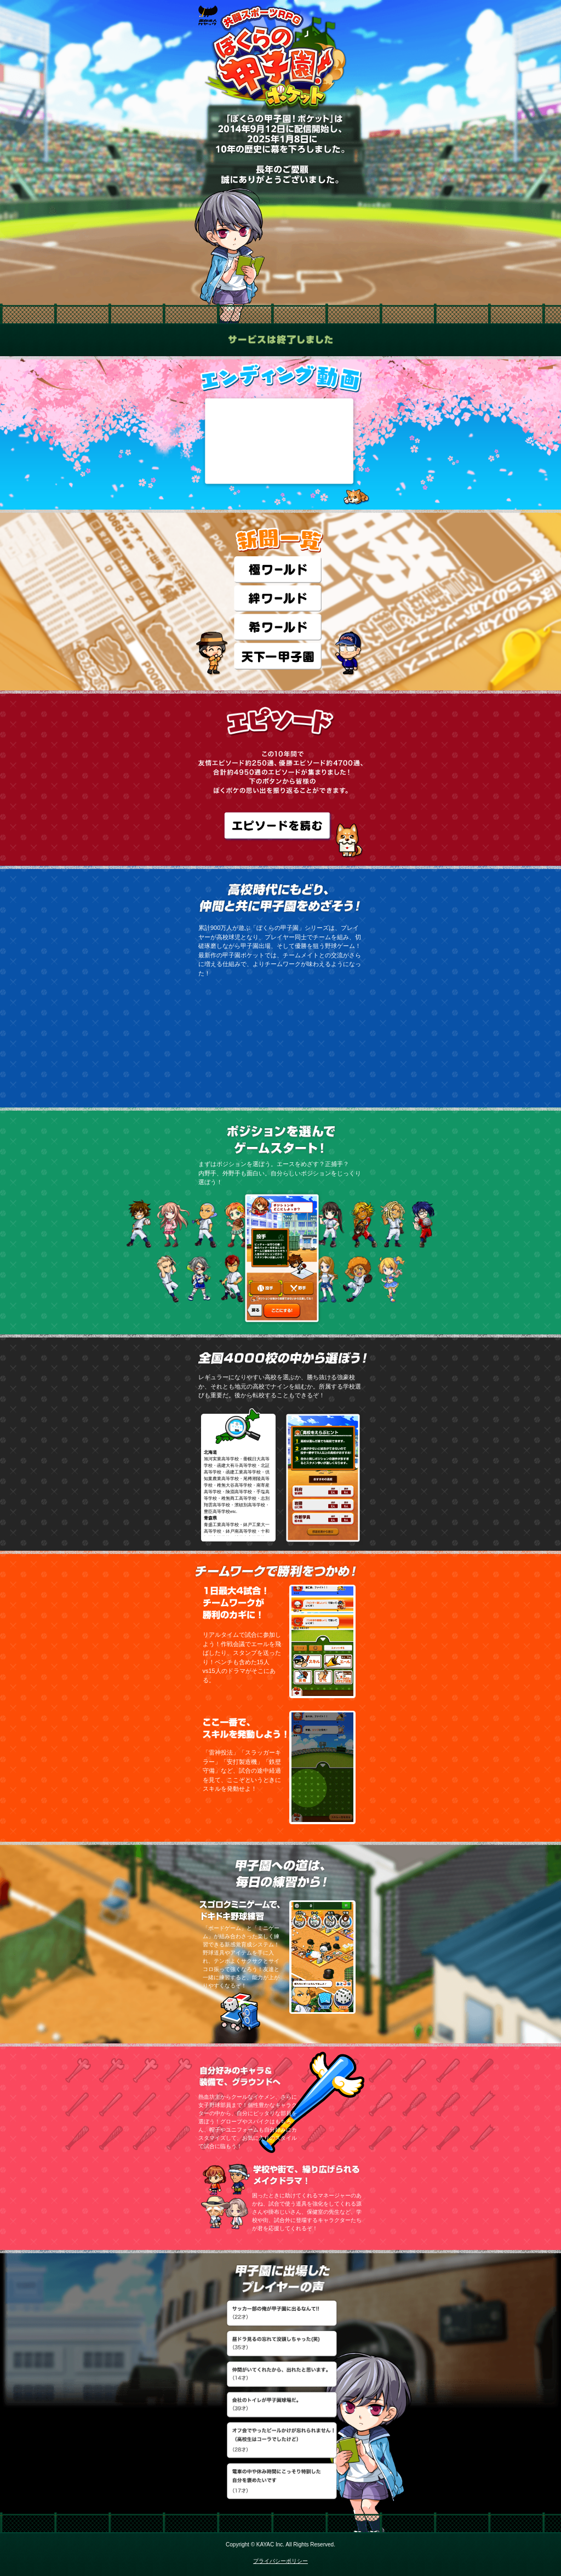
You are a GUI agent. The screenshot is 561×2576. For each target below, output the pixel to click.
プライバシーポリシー (280, 2561)
